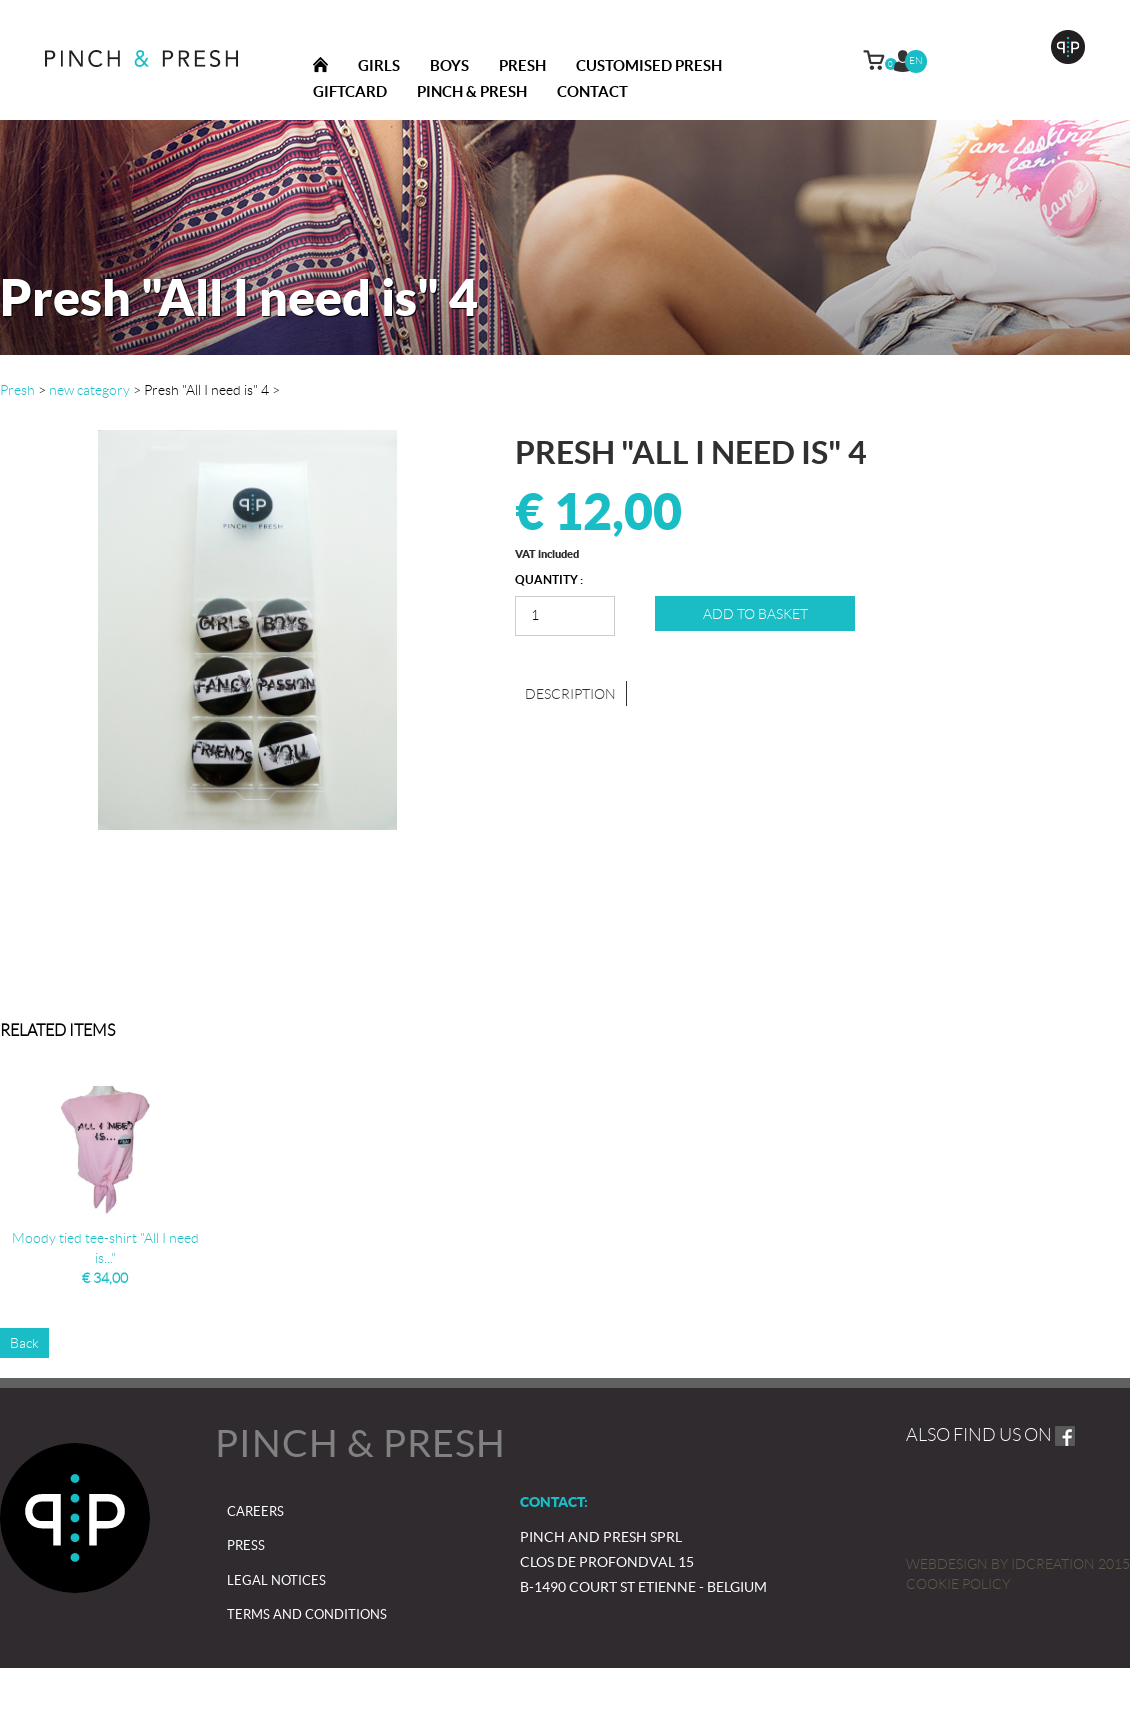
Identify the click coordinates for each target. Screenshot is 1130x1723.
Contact (592, 91)
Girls (379, 65)
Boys (449, 65)
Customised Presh (649, 65)
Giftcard (350, 91)
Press (246, 1545)
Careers (255, 1511)
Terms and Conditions (307, 1614)
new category (89, 390)
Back (24, 1343)
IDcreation (1000, 1564)
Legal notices (276, 1580)
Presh (522, 65)
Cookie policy (958, 1584)
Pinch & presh (472, 91)
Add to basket (755, 614)
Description (570, 694)
